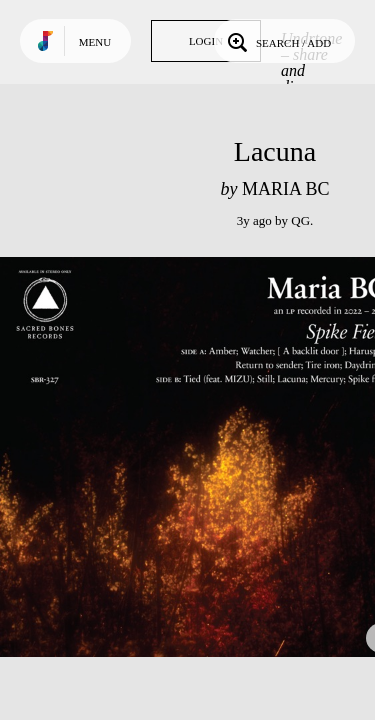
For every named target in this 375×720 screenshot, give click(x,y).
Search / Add (277, 41)
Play (200, 457)
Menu (95, 42)
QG (300, 220)
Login (206, 41)
